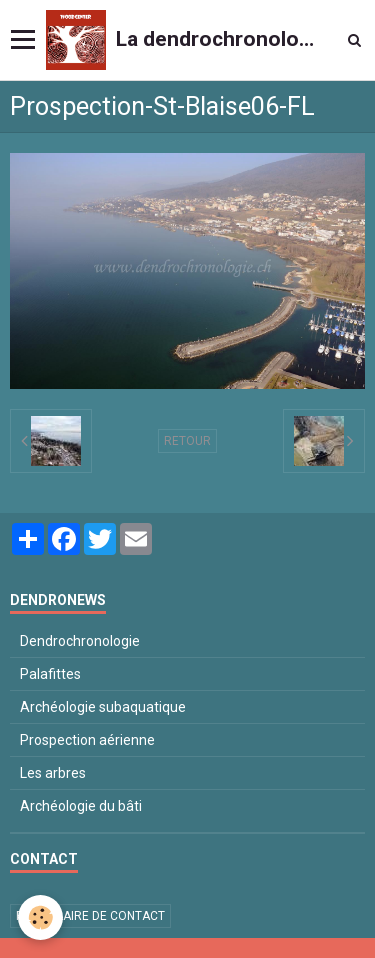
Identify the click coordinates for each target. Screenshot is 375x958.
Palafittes (50, 674)
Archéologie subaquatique (103, 707)
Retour (187, 441)
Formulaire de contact (90, 916)
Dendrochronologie (80, 641)
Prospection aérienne (87, 740)
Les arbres (53, 773)
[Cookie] (40, 917)
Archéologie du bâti (81, 806)
